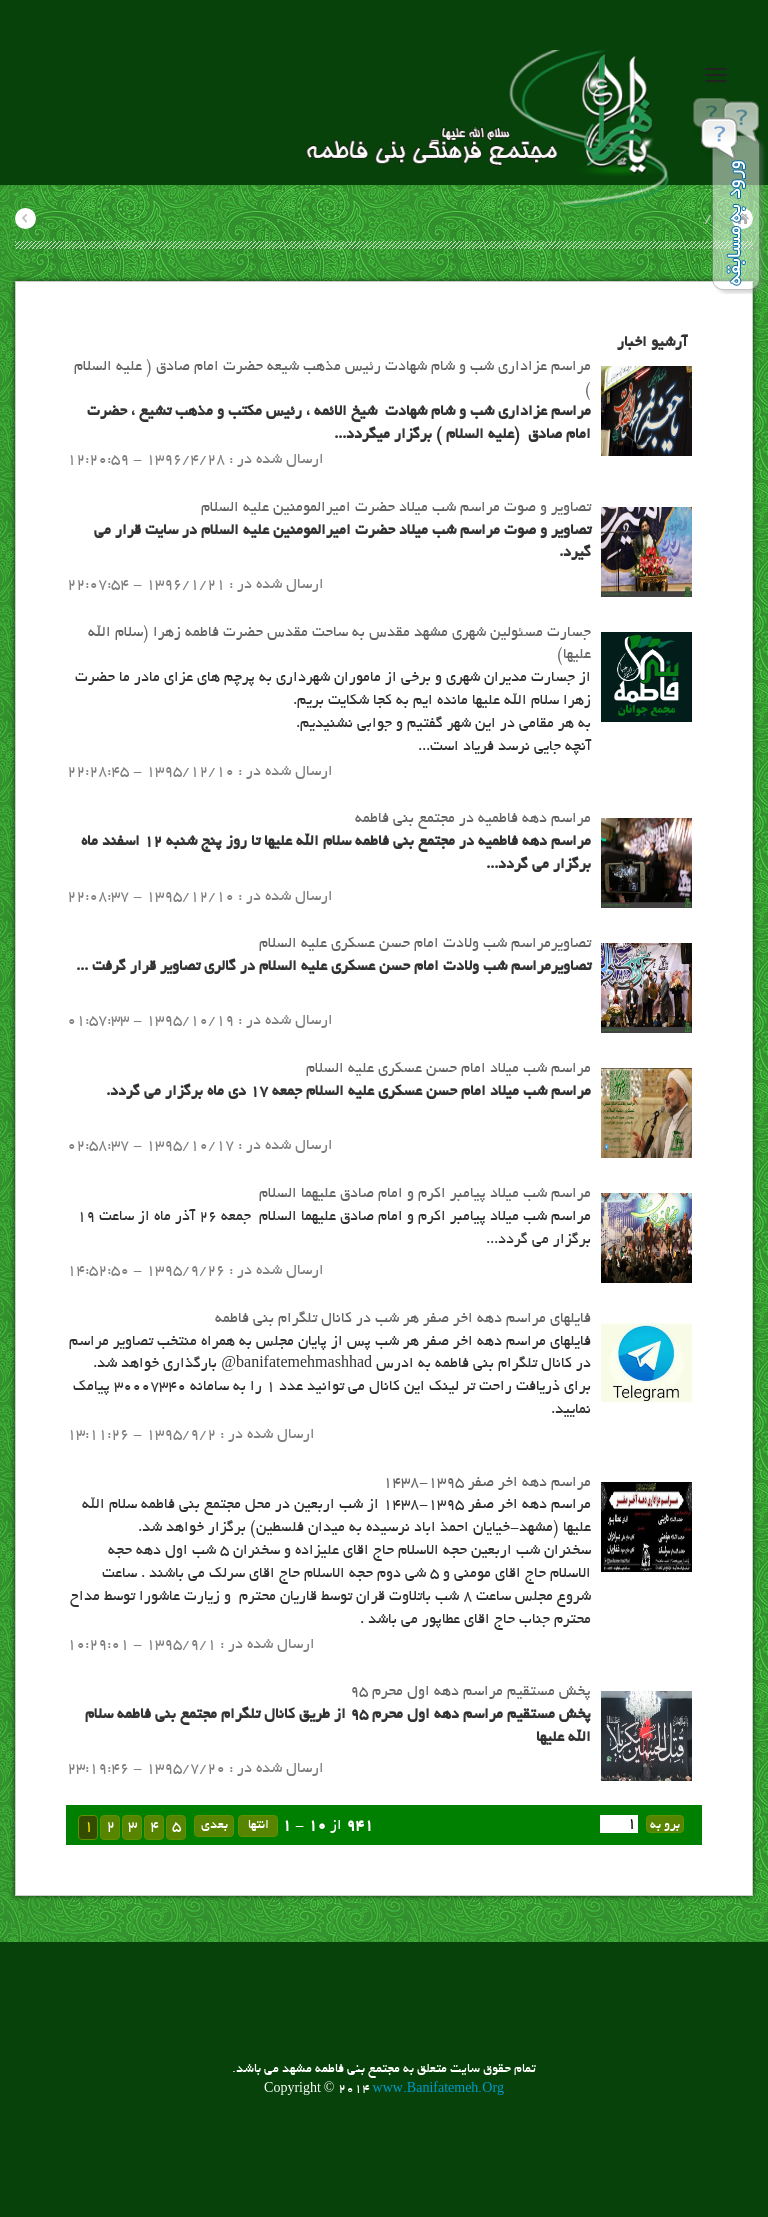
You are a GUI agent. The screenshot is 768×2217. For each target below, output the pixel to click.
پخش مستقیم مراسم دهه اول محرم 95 (470, 1692)
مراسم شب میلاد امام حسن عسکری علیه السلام (448, 1069)
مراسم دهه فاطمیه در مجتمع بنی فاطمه (473, 819)
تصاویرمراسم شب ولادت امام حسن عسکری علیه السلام (425, 944)
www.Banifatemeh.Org (438, 2090)
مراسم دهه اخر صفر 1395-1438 (487, 1483)
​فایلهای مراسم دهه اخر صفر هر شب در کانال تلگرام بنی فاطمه (403, 1319)
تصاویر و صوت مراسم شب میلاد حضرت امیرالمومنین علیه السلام (396, 508)
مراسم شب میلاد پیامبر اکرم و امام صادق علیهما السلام (425, 1194)
